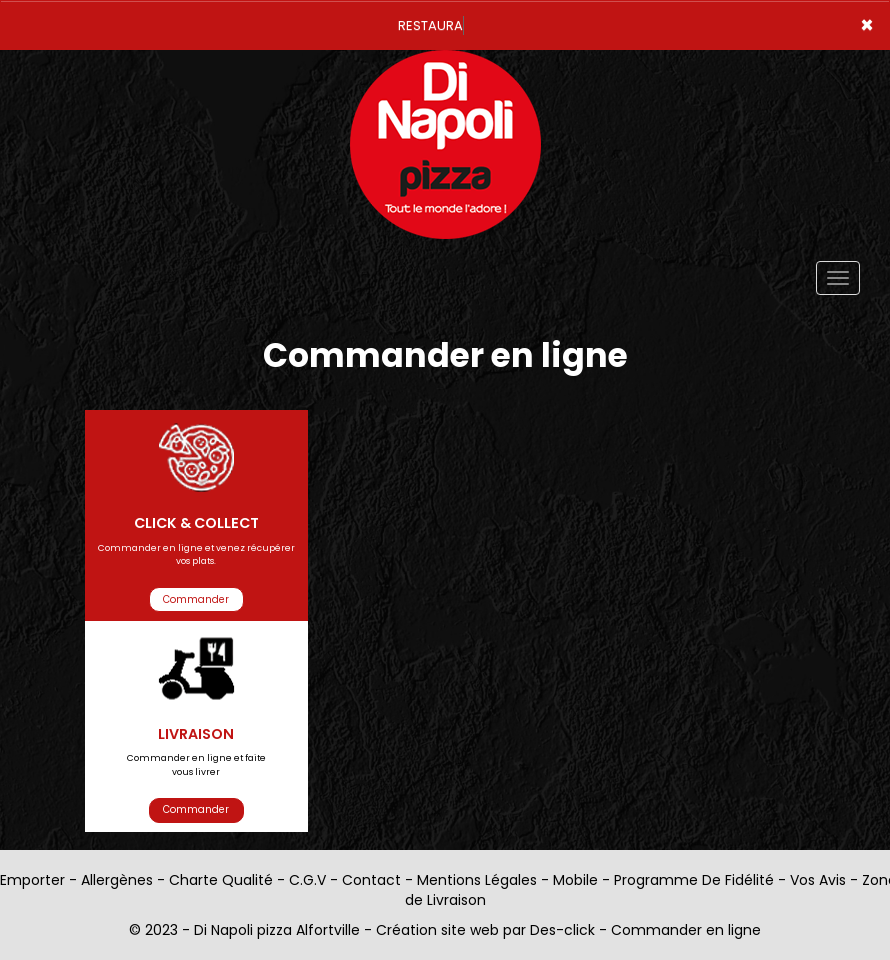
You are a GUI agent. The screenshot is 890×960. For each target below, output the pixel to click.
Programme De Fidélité (694, 880)
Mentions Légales (477, 880)
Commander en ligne (686, 930)
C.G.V (307, 880)
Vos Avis (818, 880)
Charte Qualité (221, 880)
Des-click (562, 930)
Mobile (575, 880)
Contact (371, 880)
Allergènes (117, 880)
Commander (196, 599)
